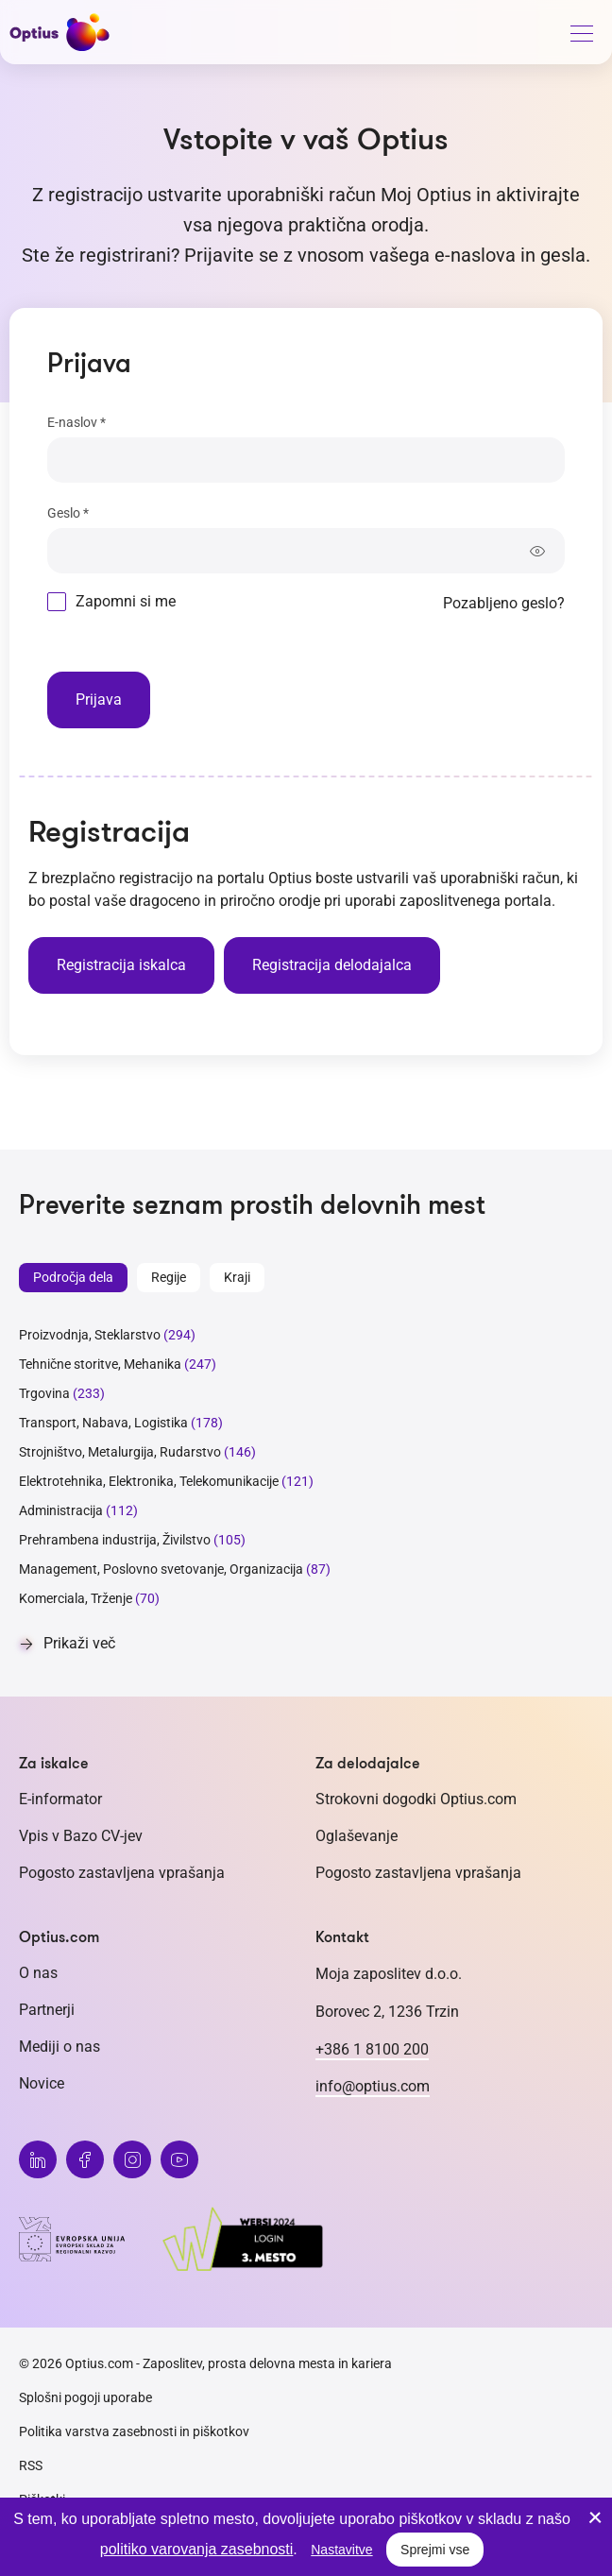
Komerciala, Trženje (75, 1598)
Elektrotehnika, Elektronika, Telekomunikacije (149, 1481)
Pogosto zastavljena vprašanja (122, 1873)
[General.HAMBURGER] (581, 37)
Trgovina (44, 1393)
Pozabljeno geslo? (504, 603)
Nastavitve (341, 2549)
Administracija (61, 1510)
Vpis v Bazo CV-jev (81, 1836)
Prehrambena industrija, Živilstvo (115, 1539)
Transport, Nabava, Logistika (103, 1422)
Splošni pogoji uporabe (85, 2397)
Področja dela (73, 1277)
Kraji (237, 1277)
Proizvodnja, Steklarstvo (90, 1334)
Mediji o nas (59, 2047)
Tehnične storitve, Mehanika (100, 1364)
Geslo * (68, 512)
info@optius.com (372, 2086)
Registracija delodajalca (332, 965)
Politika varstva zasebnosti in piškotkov (134, 2431)
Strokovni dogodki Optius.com (416, 1799)
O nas (38, 1973)
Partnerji (47, 2010)
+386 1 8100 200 (372, 2049)
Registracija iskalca (121, 965)
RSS (30, 2465)
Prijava (99, 699)
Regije (168, 1277)
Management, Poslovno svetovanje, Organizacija (161, 1569)
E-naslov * (76, 422)
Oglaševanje (356, 1836)
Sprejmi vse (434, 2549)
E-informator (60, 1799)
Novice (41, 2083)
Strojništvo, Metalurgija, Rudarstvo (120, 1451)
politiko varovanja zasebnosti (197, 2549)
